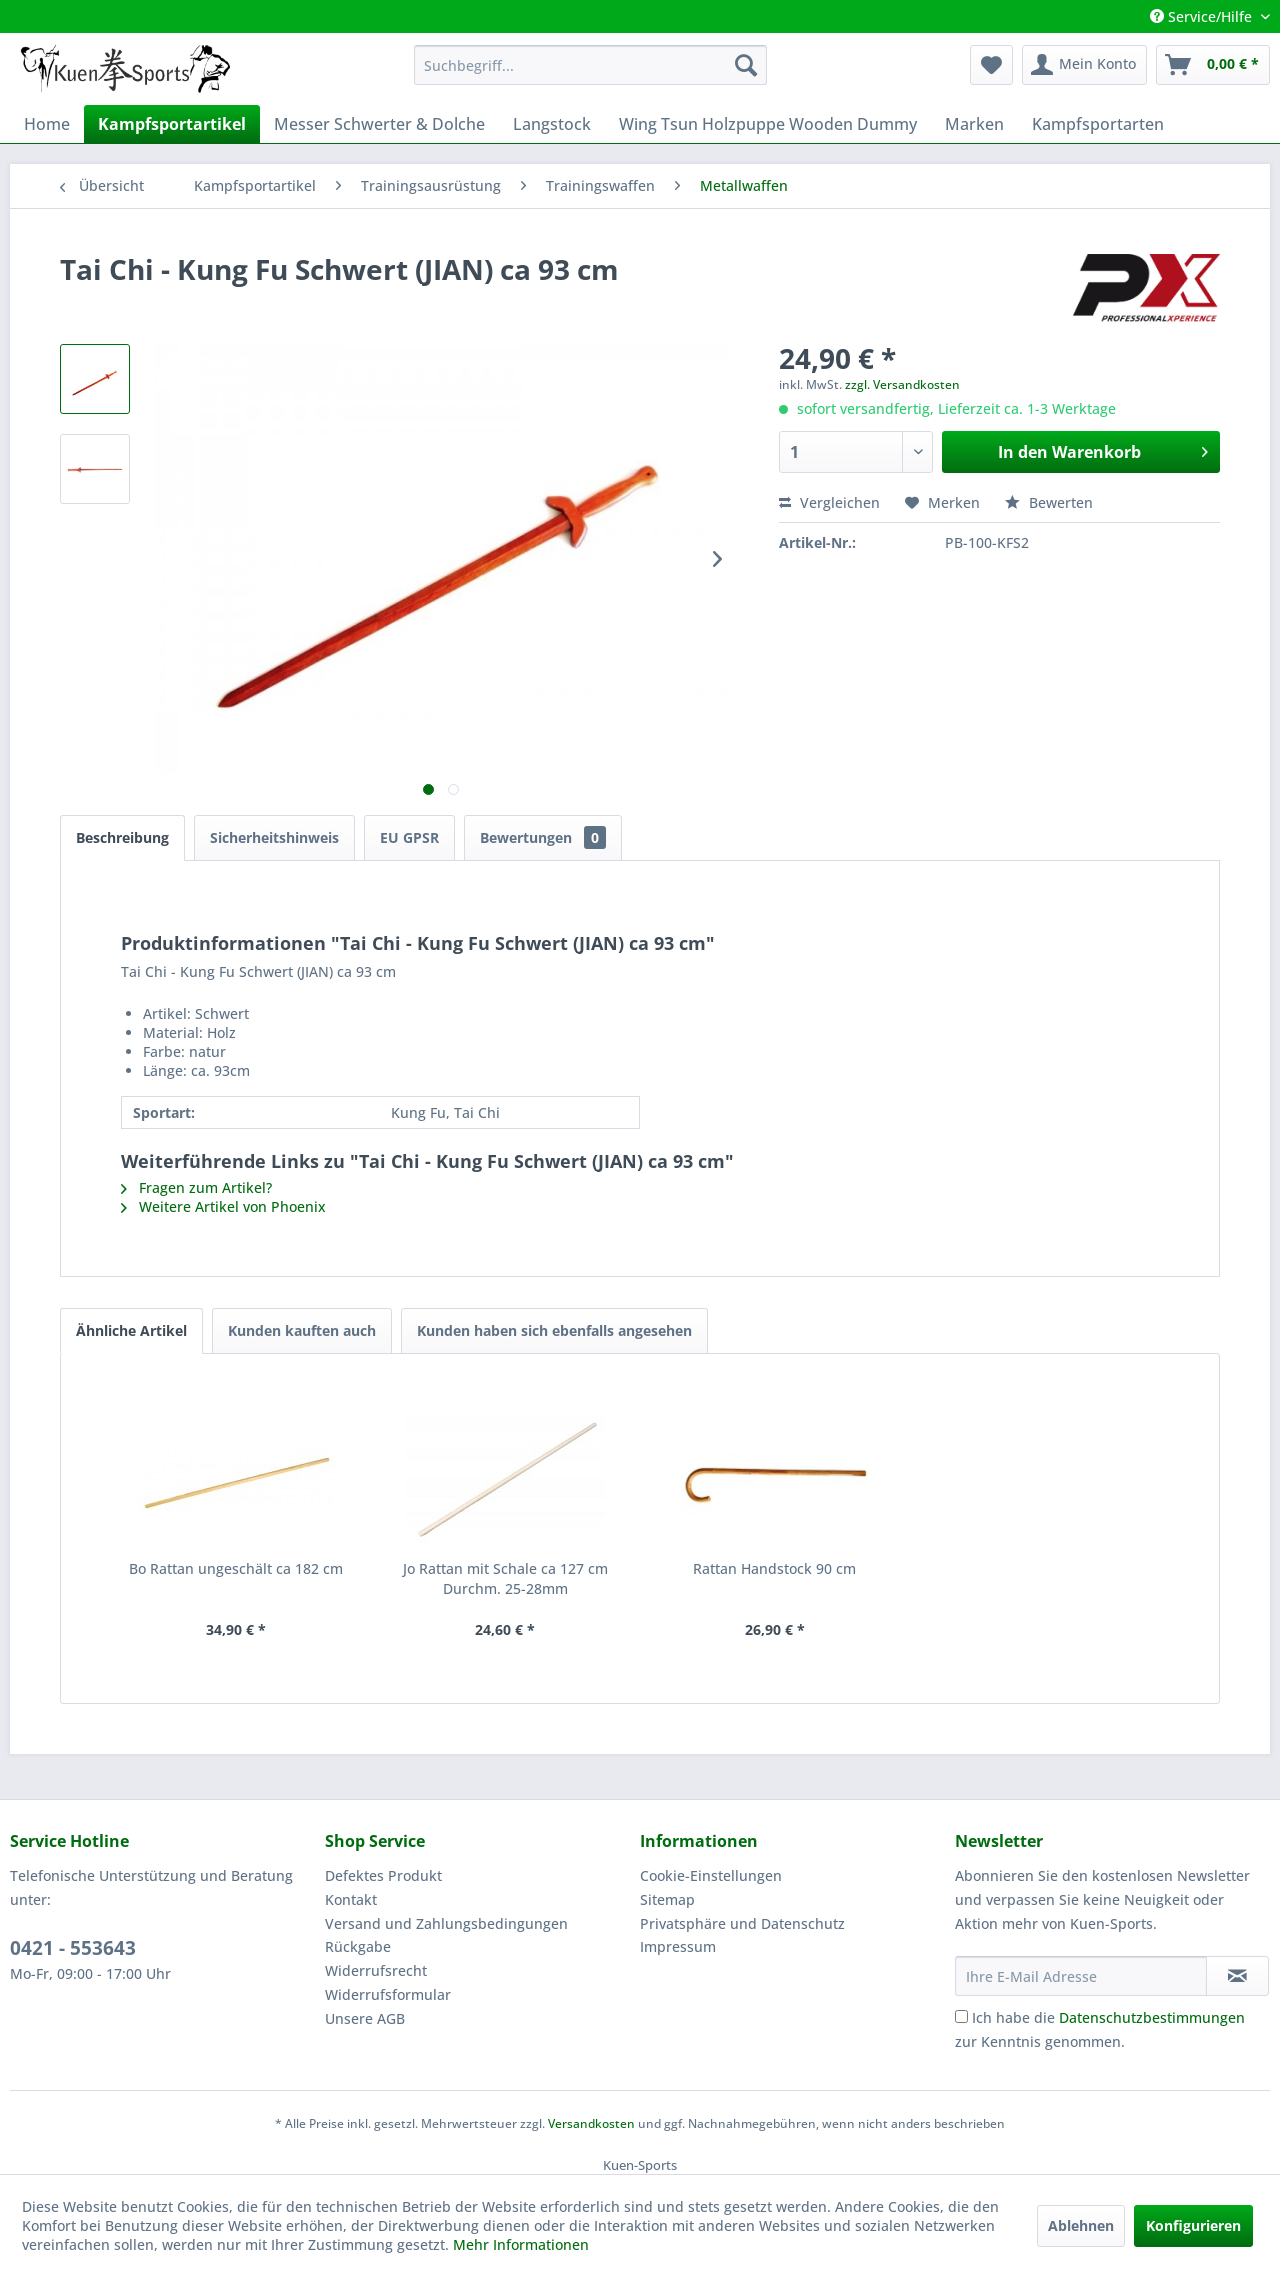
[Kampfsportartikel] (172, 124)
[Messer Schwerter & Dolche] (379, 124)
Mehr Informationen (521, 2244)
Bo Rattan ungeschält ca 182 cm (236, 1568)
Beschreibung (122, 837)
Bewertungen (543, 837)
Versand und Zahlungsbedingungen (446, 1923)
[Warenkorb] (1213, 65)
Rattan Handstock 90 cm (774, 1568)
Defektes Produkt (383, 1875)
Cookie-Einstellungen (711, 1875)
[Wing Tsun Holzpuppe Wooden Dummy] (768, 124)
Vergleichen (829, 502)
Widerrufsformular (388, 1994)
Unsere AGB (365, 2018)
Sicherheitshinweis (274, 837)
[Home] (47, 124)
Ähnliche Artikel (131, 1330)
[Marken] (974, 124)
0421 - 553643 (73, 1948)
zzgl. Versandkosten (902, 384)
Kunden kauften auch (302, 1330)
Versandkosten (591, 2123)
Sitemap (667, 1899)
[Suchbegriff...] (590, 65)
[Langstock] (552, 124)
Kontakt (351, 1899)
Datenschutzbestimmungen (1152, 2017)
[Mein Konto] (1084, 65)
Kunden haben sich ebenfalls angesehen (554, 1330)
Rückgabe (358, 1946)
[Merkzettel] (991, 65)
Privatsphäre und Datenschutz (742, 1923)
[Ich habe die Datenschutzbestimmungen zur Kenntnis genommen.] (961, 2016)
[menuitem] (590, 65)
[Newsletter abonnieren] (1237, 1976)
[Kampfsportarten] (1098, 124)
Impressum (678, 1946)
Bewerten (1049, 502)
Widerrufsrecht (376, 1970)
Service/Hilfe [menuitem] (1203, 16)
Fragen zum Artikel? (196, 1187)
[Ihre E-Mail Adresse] (1081, 1976)
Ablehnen (1081, 2225)
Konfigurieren (1193, 2225)
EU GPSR (409, 837)
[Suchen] (746, 65)
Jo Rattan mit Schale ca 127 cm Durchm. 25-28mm (505, 1578)
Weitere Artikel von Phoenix (223, 1206)
